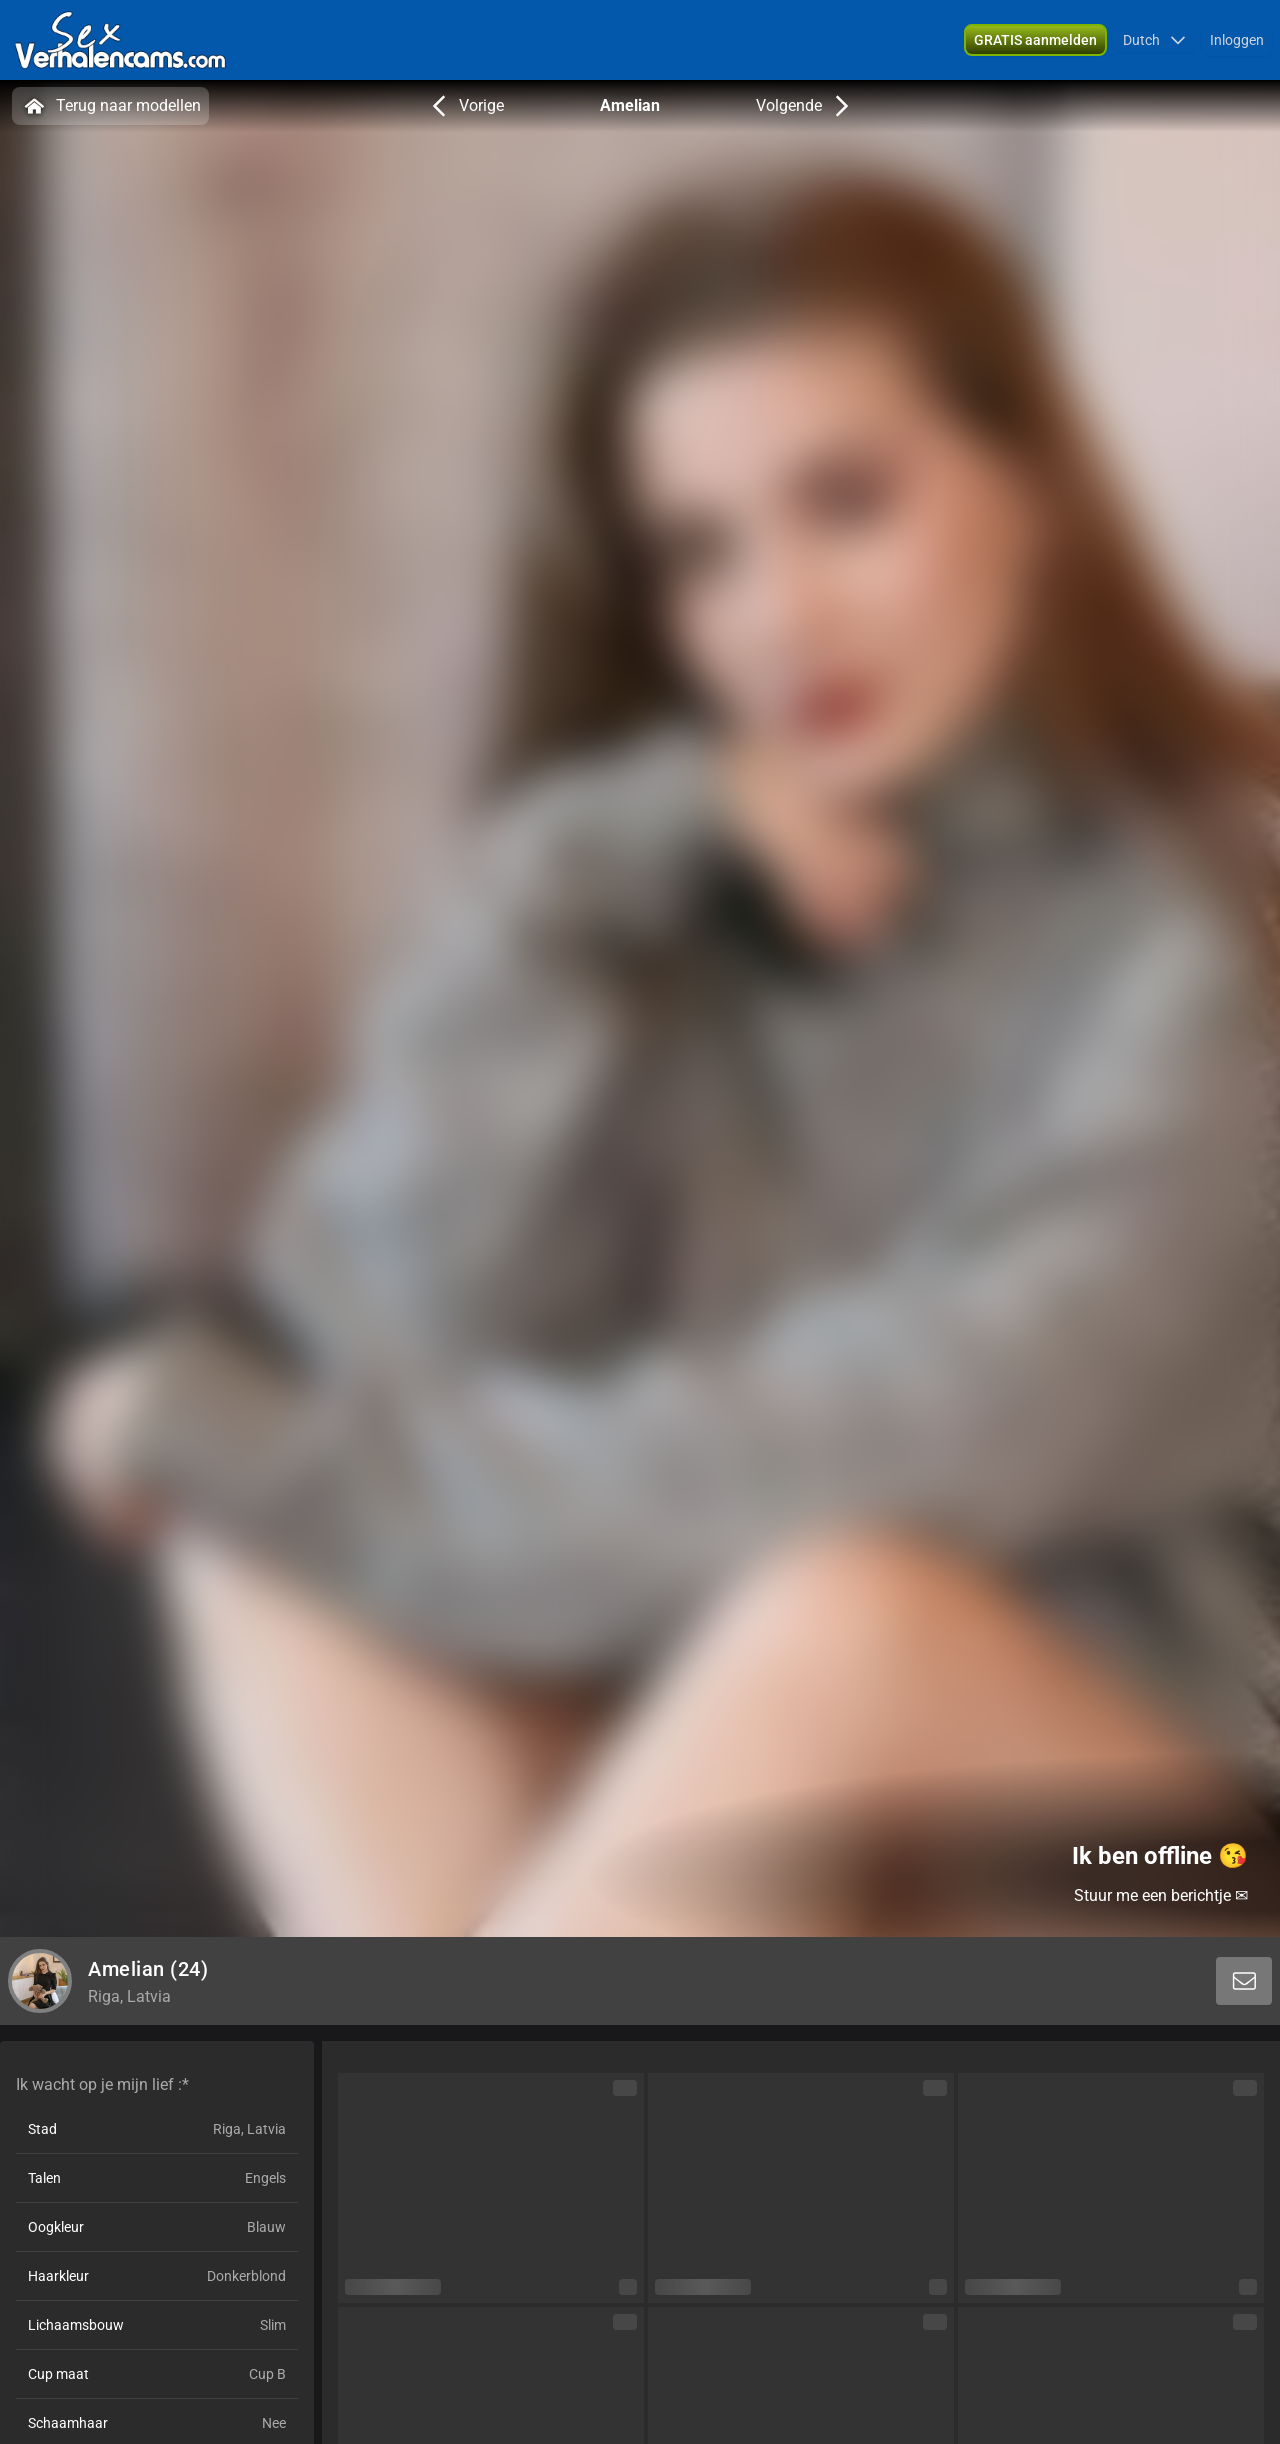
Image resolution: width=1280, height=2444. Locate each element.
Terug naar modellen (110, 106)
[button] (1154, 40)
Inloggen (1237, 40)
